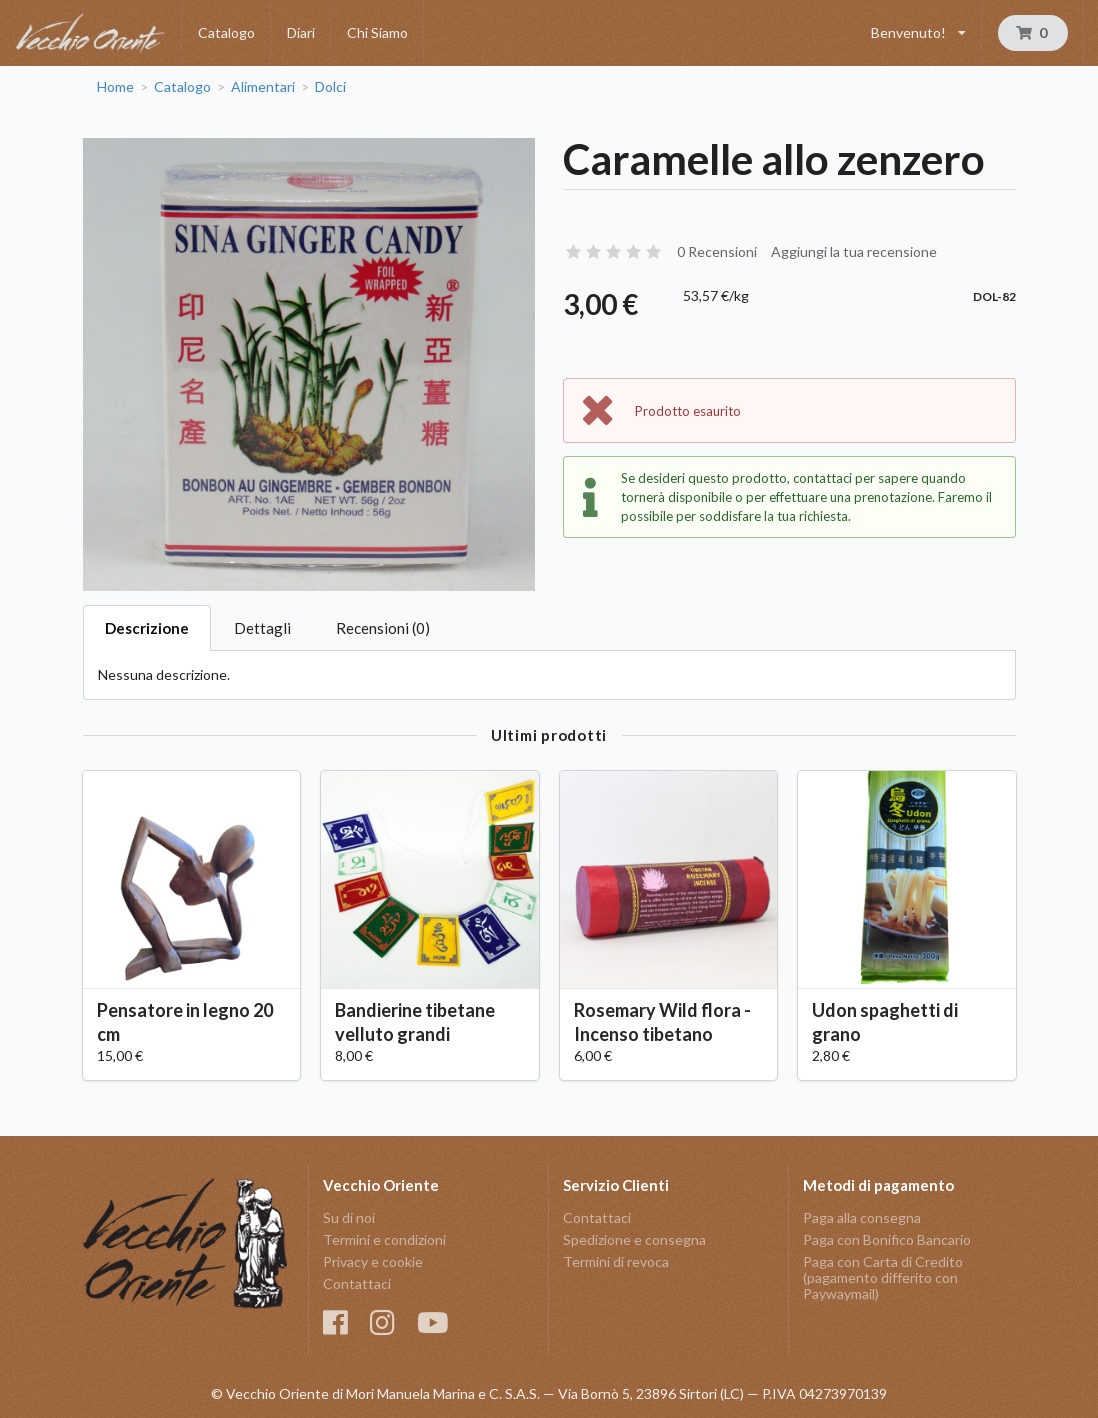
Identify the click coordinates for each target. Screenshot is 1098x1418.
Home (115, 87)
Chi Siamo (377, 32)
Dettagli (262, 628)
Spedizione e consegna (634, 1239)
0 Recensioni (717, 251)
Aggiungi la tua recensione (854, 251)
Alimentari (263, 87)
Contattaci (357, 1283)
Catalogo (226, 32)
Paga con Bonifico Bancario (887, 1239)
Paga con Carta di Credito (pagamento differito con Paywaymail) (883, 1277)
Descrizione (147, 628)
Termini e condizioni (384, 1239)
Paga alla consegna (862, 1218)
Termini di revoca (616, 1261)
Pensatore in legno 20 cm (185, 1021)
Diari (301, 32)
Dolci (330, 87)
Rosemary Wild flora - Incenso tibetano (662, 1021)
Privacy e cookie (373, 1261)
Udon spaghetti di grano (885, 1021)
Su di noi (349, 1218)
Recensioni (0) (383, 628)
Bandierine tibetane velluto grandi (415, 1021)
